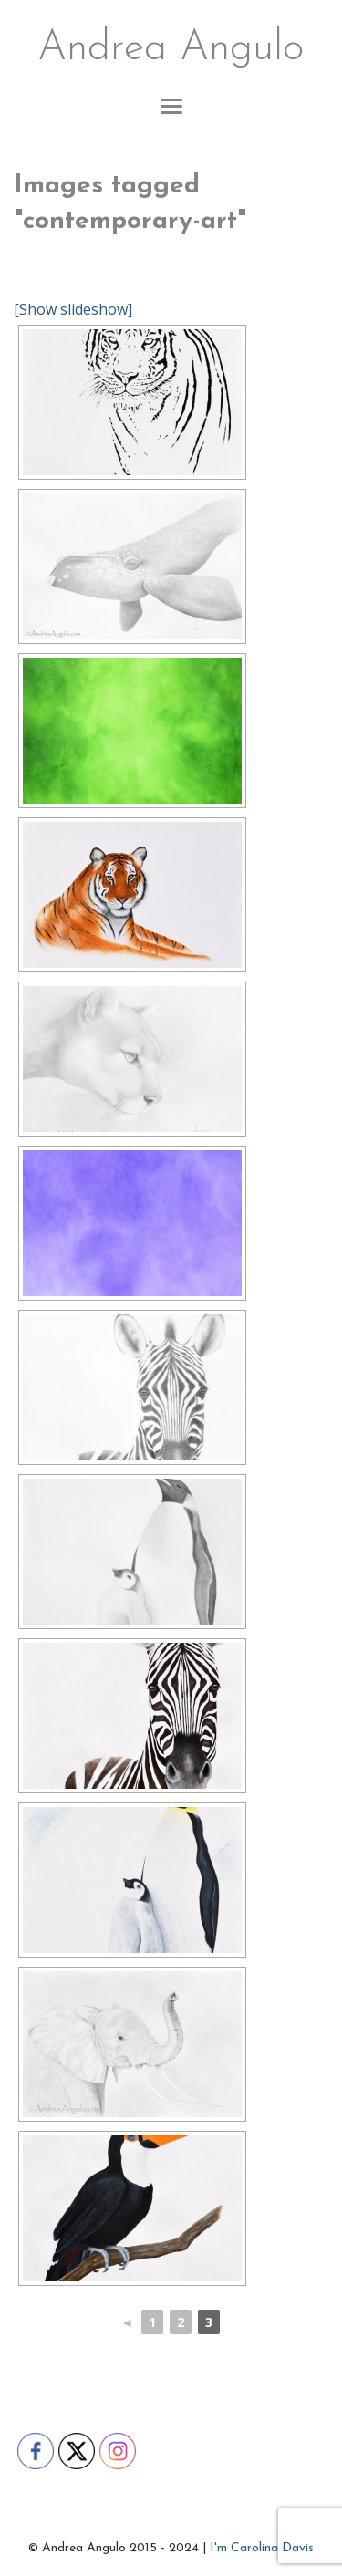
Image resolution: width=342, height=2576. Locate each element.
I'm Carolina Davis (262, 2548)
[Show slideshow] (73, 309)
